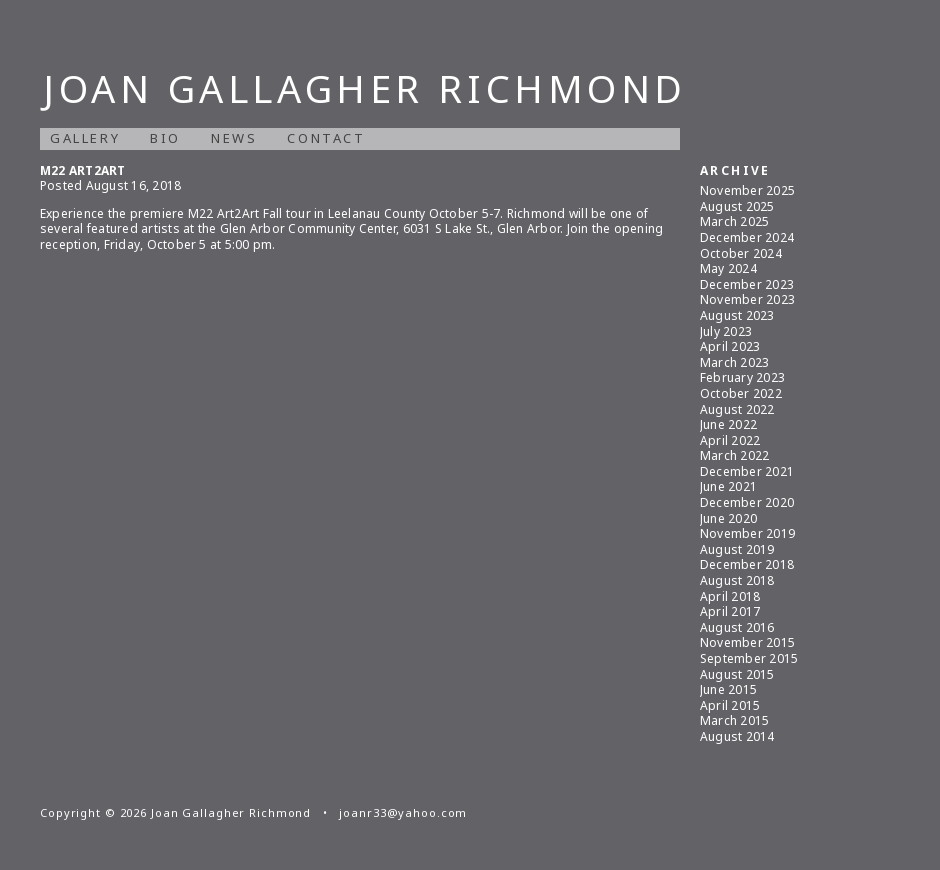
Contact (326, 138)
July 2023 (726, 331)
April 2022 (730, 440)
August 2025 (737, 206)
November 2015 (747, 642)
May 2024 (728, 268)
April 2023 (730, 346)
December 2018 (747, 564)
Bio (165, 138)
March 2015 (734, 720)
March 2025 (734, 221)
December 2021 (747, 471)
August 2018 (737, 580)
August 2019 (737, 549)
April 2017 (730, 611)
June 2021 (728, 486)
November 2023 (747, 299)
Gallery (85, 138)
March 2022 (734, 455)
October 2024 (741, 253)
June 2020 (728, 518)
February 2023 (742, 377)
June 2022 (728, 424)
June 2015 (728, 689)
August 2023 (737, 315)
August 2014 (737, 736)
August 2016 (737, 627)
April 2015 (730, 705)
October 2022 (741, 393)
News (234, 138)
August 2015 (737, 674)
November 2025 (747, 190)
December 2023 (747, 284)
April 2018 (730, 596)
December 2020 (747, 502)
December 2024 (747, 237)
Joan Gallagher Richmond (365, 88)
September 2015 (749, 658)
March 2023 (734, 362)
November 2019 (747, 533)
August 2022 (737, 409)
